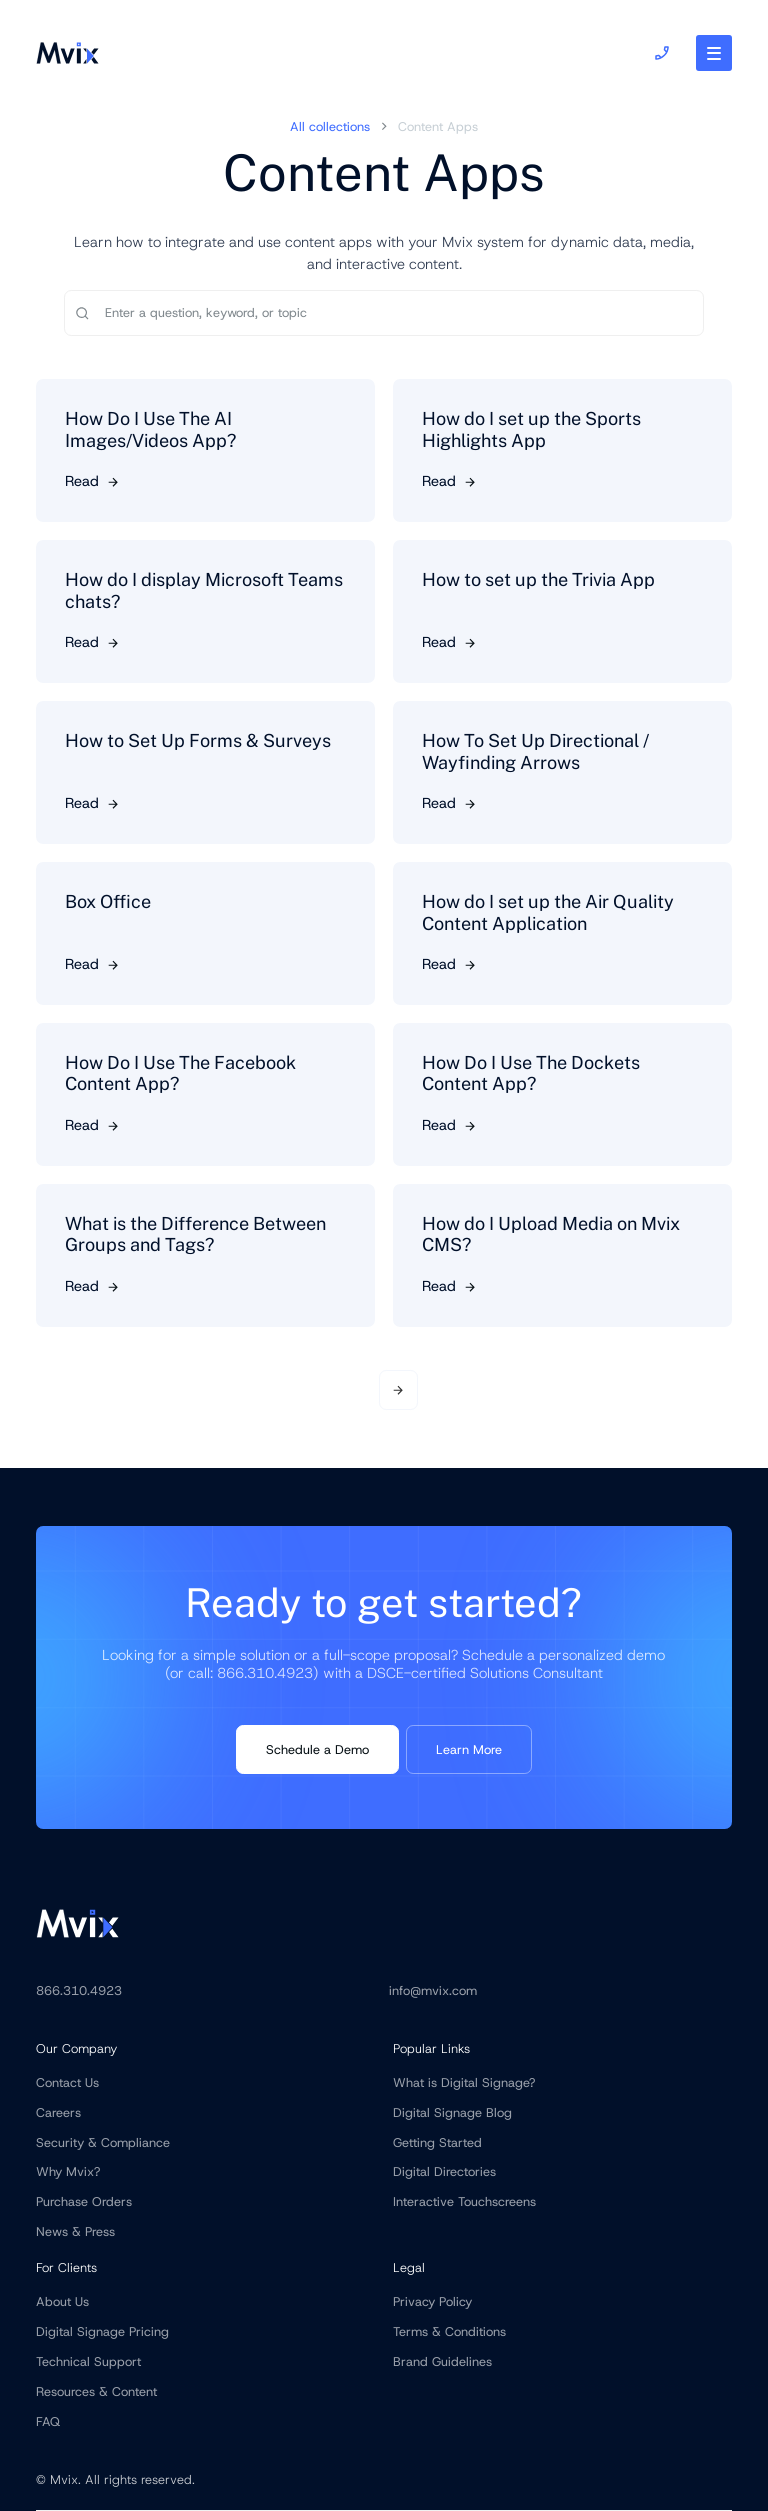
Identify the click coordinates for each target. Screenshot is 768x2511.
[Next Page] (399, 1390)
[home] (67, 53)
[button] (714, 53)
